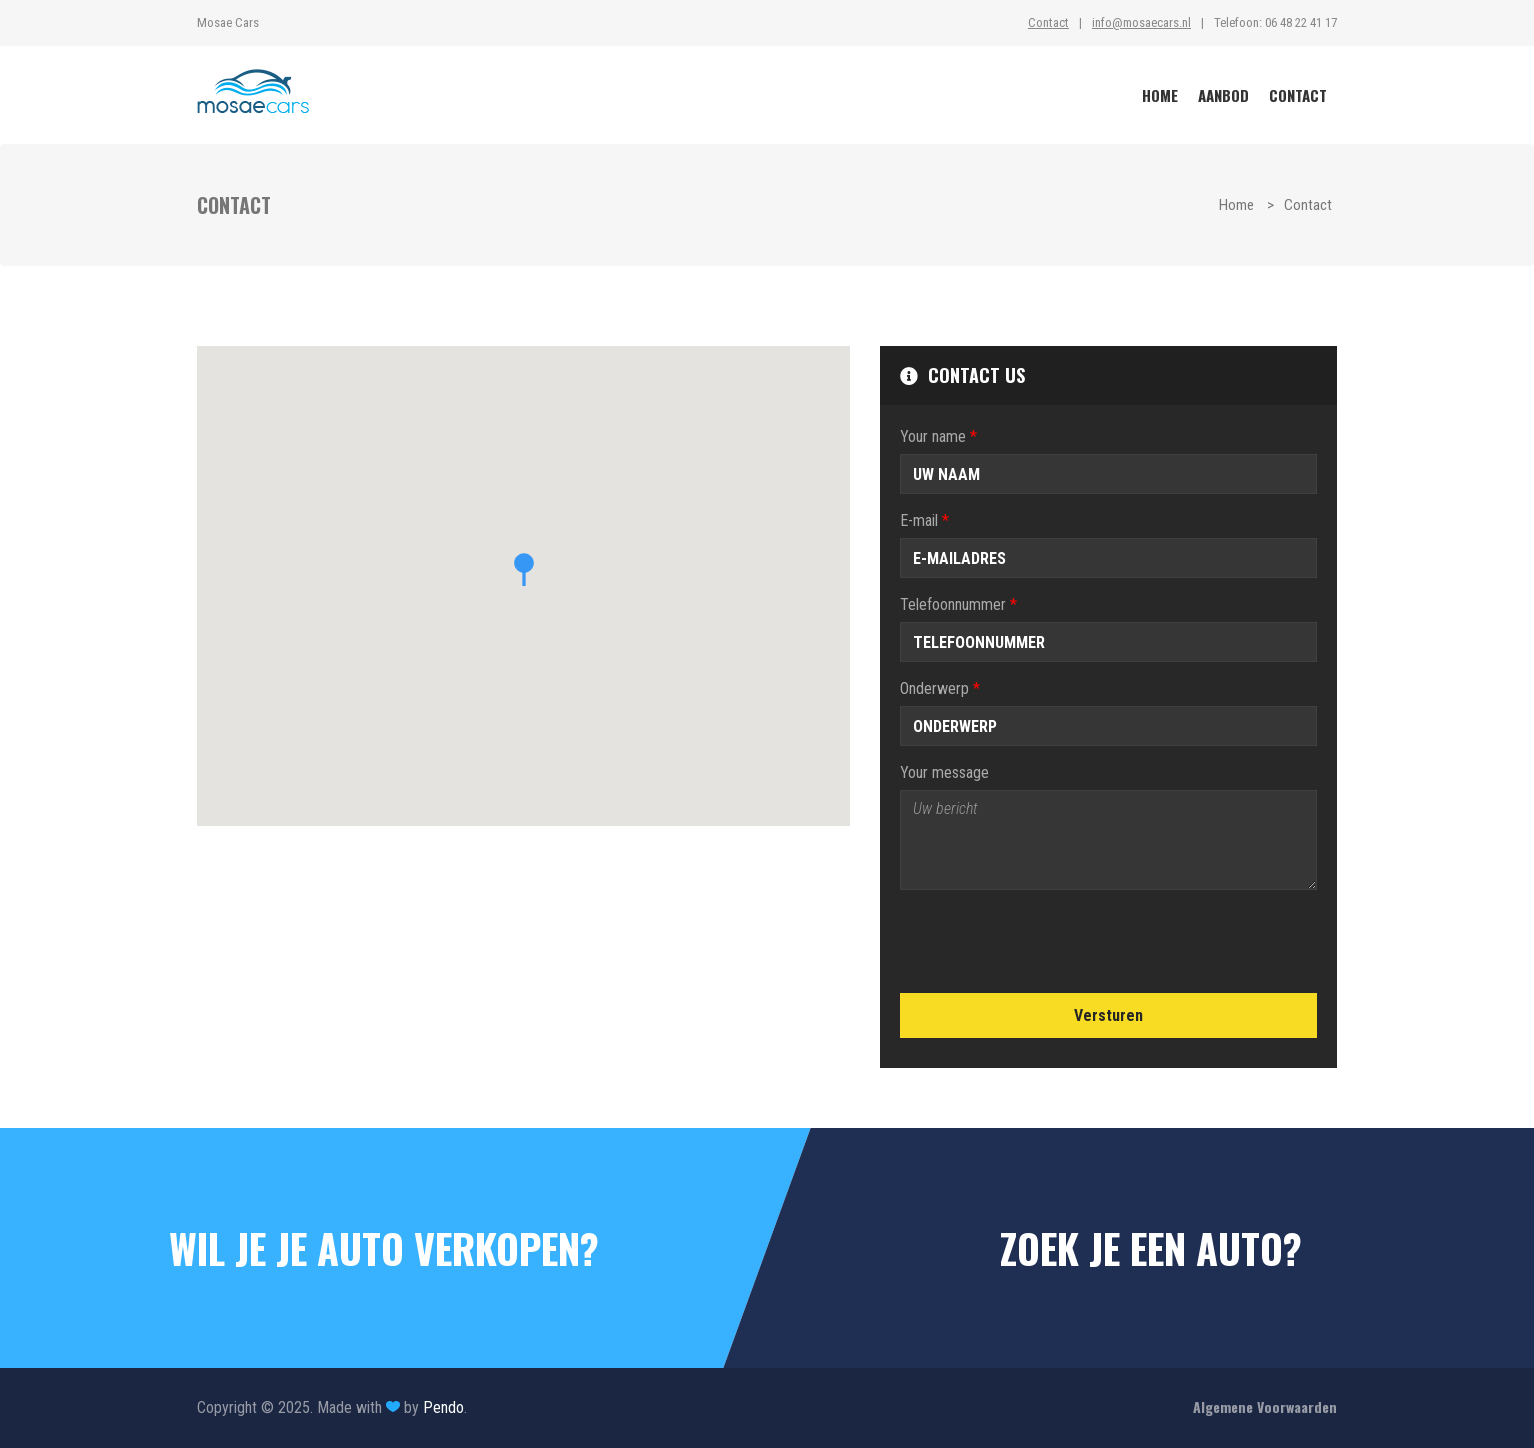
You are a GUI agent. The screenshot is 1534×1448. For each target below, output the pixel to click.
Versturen (1108, 1015)
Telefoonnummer (958, 604)
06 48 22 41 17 (1301, 22)
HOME (1160, 95)
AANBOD (1223, 95)
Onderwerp (940, 688)
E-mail (924, 520)
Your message (944, 772)
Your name (938, 436)
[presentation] (1052, 944)
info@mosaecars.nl (1141, 22)
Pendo (443, 1407)
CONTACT (1298, 95)
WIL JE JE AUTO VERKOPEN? (384, 1248)
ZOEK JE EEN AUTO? (1151, 1248)
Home (1236, 205)
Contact (1048, 22)
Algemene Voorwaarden (1265, 1406)
